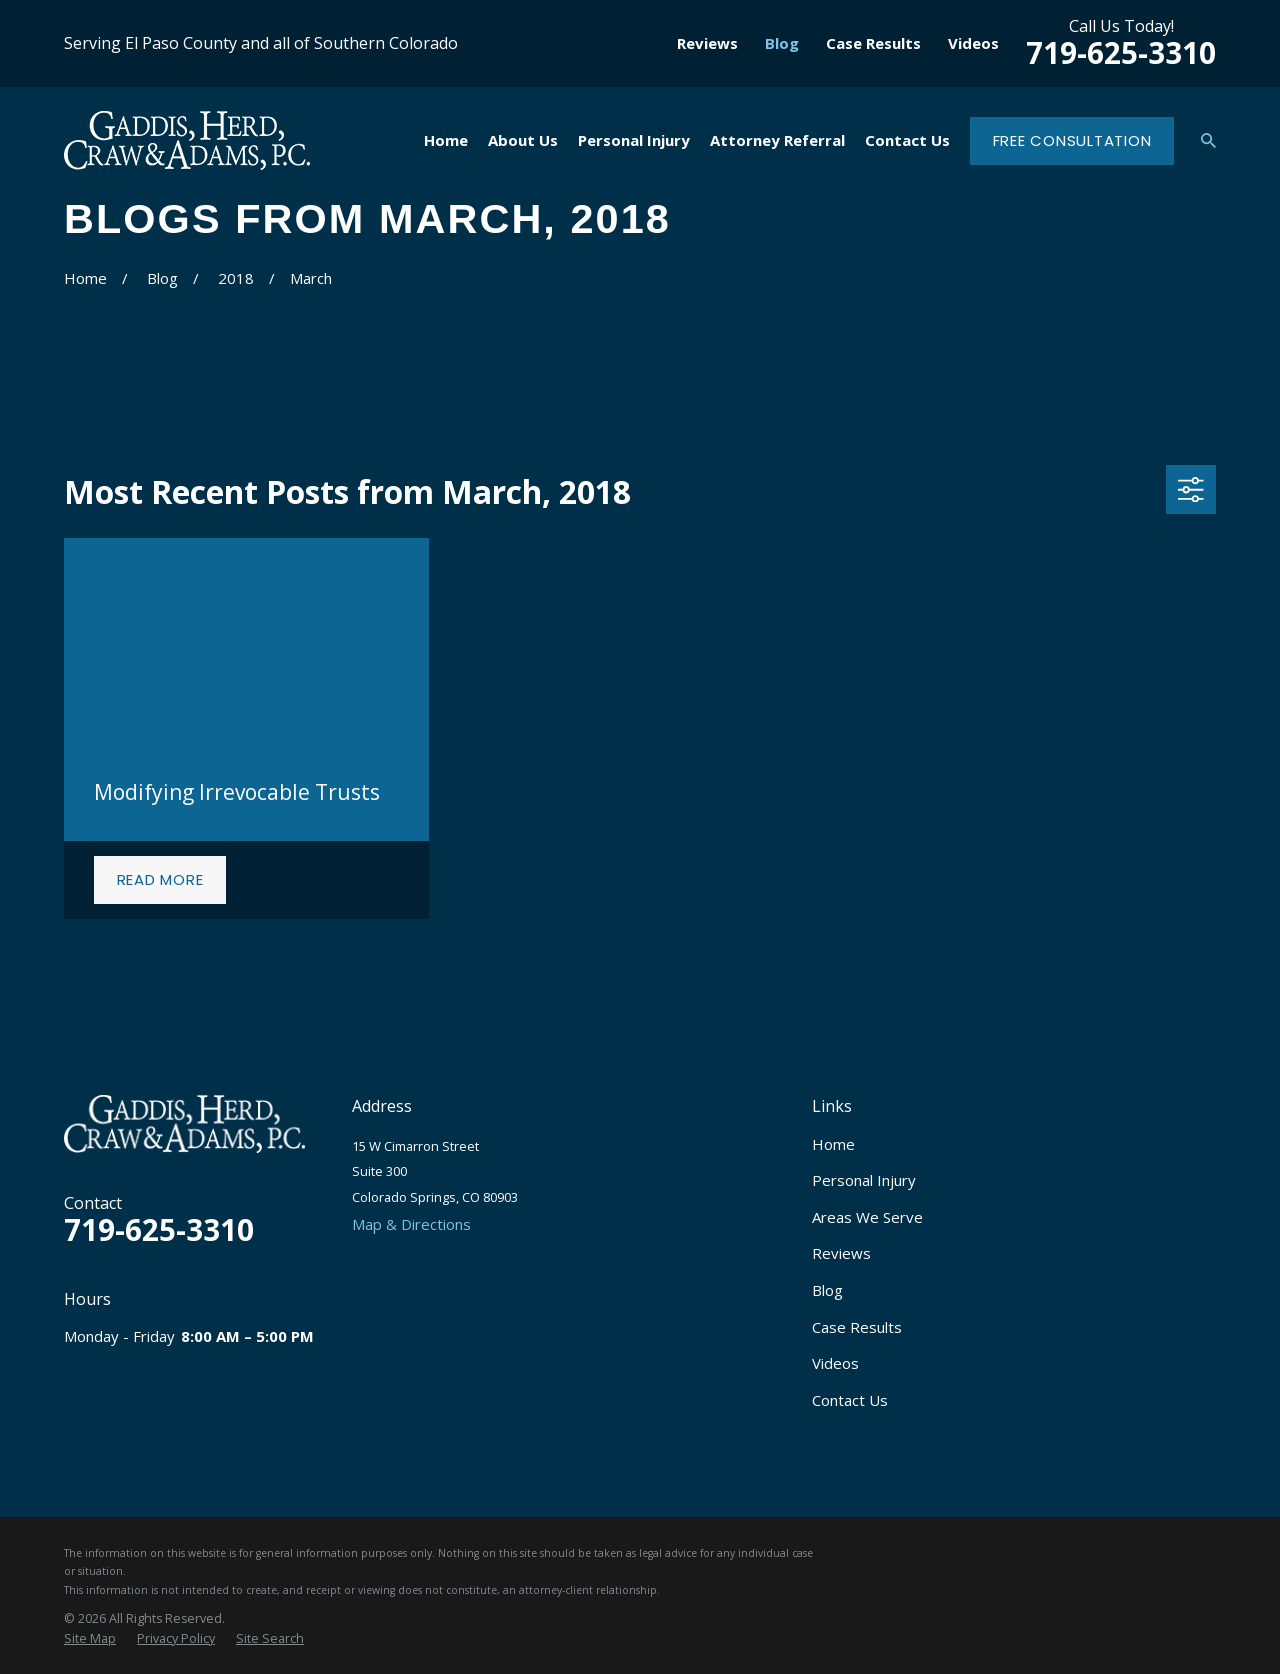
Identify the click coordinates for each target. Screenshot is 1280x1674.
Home (833, 1144)
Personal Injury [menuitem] (634, 140)
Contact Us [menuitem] (907, 140)
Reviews (707, 43)
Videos (973, 43)
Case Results (873, 43)
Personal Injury (864, 1180)
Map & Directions (411, 1224)
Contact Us (850, 1400)
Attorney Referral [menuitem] (777, 140)
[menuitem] (90, 1639)
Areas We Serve (867, 1217)
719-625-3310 (1121, 52)
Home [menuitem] (446, 140)
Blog (782, 43)
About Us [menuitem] (523, 140)
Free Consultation (1072, 140)
